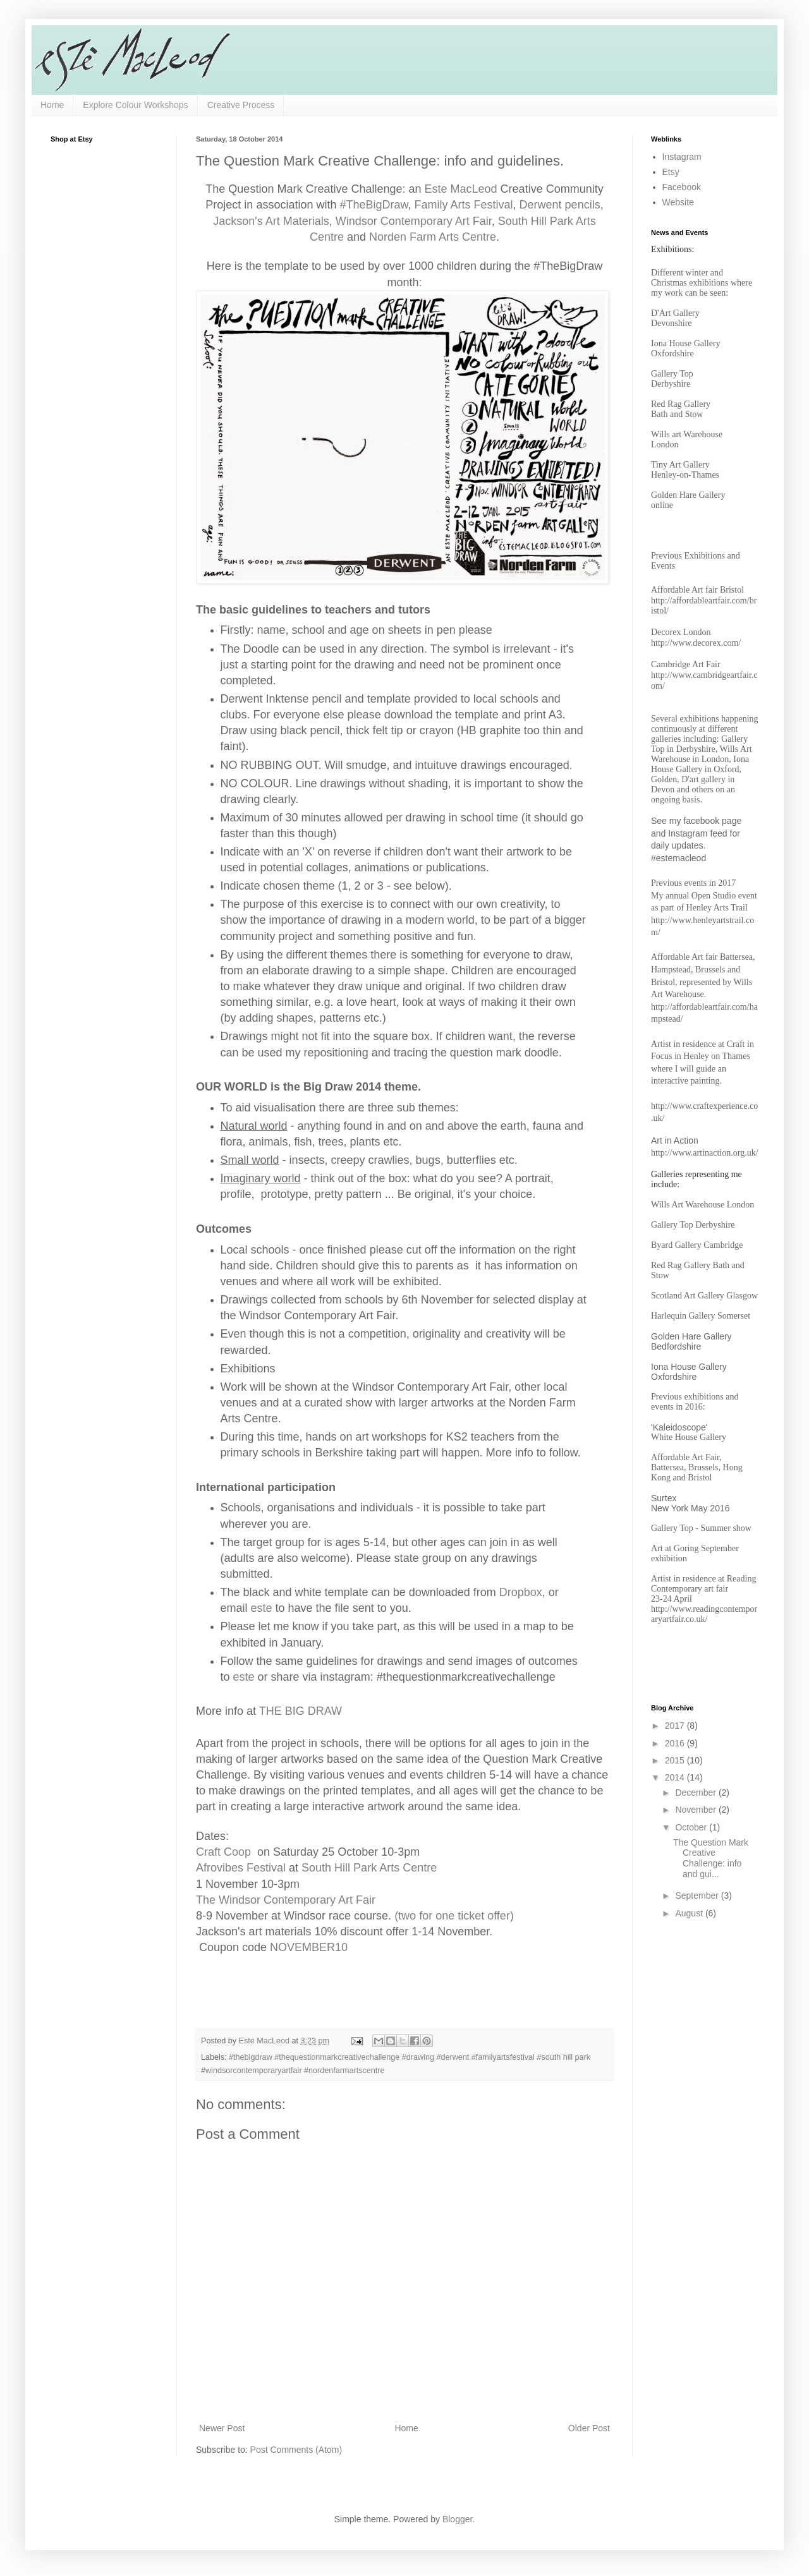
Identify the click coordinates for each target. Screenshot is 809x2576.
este (261, 1608)
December (696, 1792)
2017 (676, 1725)
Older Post (589, 2428)
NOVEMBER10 (309, 1947)
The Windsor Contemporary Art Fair (285, 1900)
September (698, 1895)
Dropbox (520, 1592)
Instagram (682, 157)
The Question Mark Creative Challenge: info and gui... (710, 1858)
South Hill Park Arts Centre (369, 1867)
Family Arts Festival (464, 204)
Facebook (681, 187)
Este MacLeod (459, 189)
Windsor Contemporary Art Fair (414, 221)
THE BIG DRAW (300, 1711)
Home (52, 105)
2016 (676, 1743)
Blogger (457, 2519)
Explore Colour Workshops (135, 105)
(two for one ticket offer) (454, 1915)
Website (678, 202)
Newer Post (222, 2428)
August (690, 1913)
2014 (676, 1777)
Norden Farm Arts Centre (432, 237)
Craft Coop (223, 1852)
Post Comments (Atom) (296, 2450)
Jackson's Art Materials (271, 221)
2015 (676, 1760)
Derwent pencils (560, 204)
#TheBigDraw (373, 204)
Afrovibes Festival (242, 1867)
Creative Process (241, 105)
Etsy (670, 172)
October (692, 1827)
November (696, 1810)
